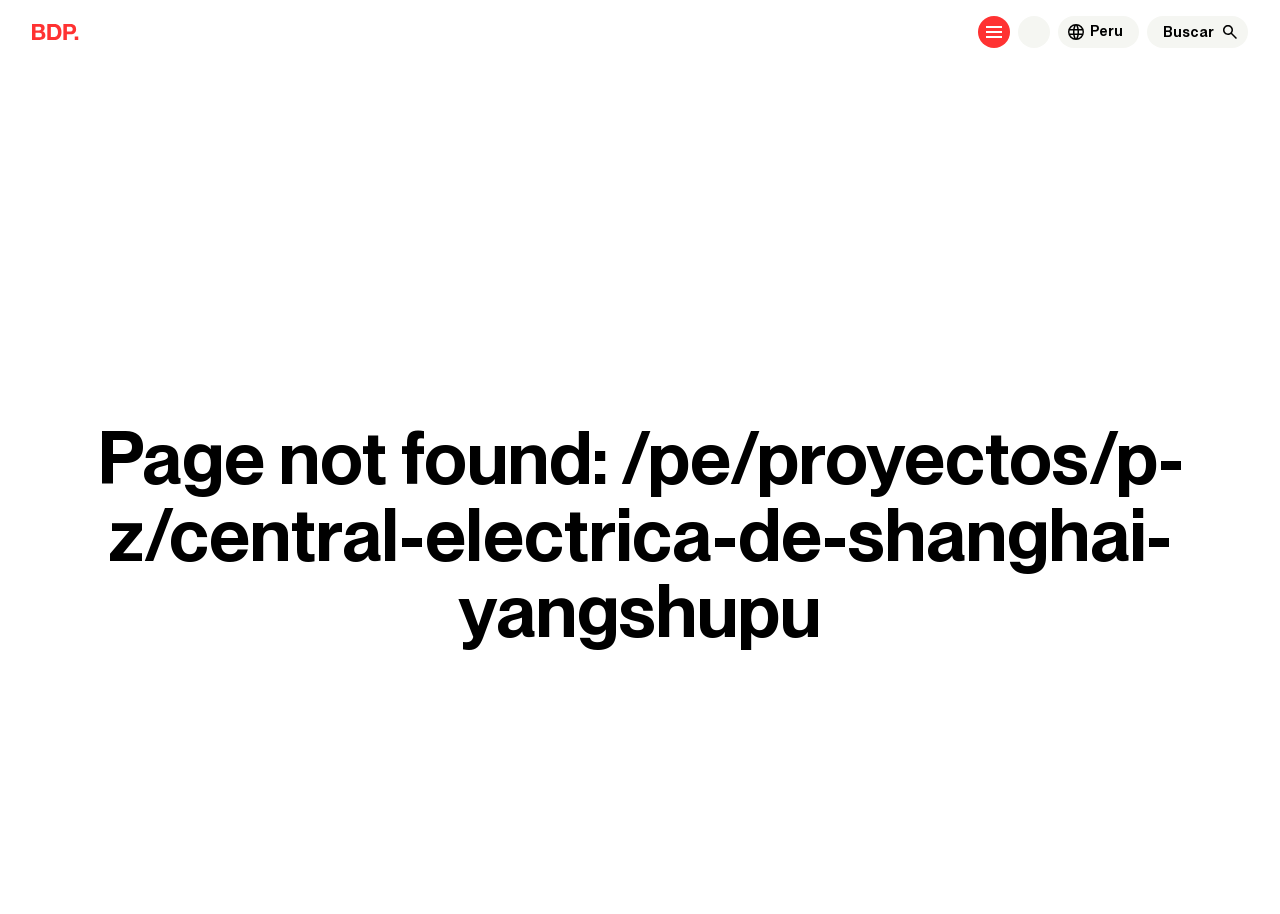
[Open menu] (994, 32)
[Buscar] (1188, 32)
